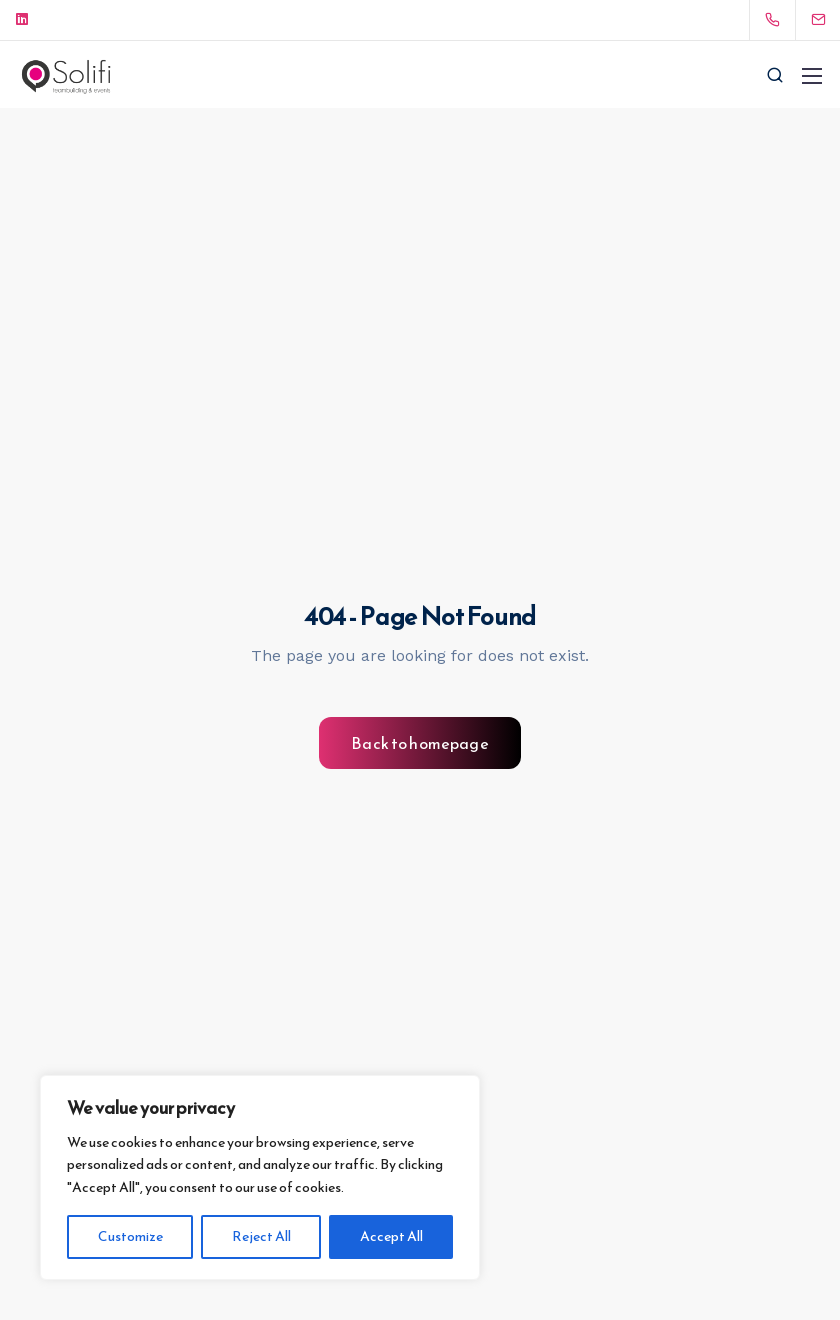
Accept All (391, 1236)
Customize (130, 1236)
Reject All (261, 1236)
